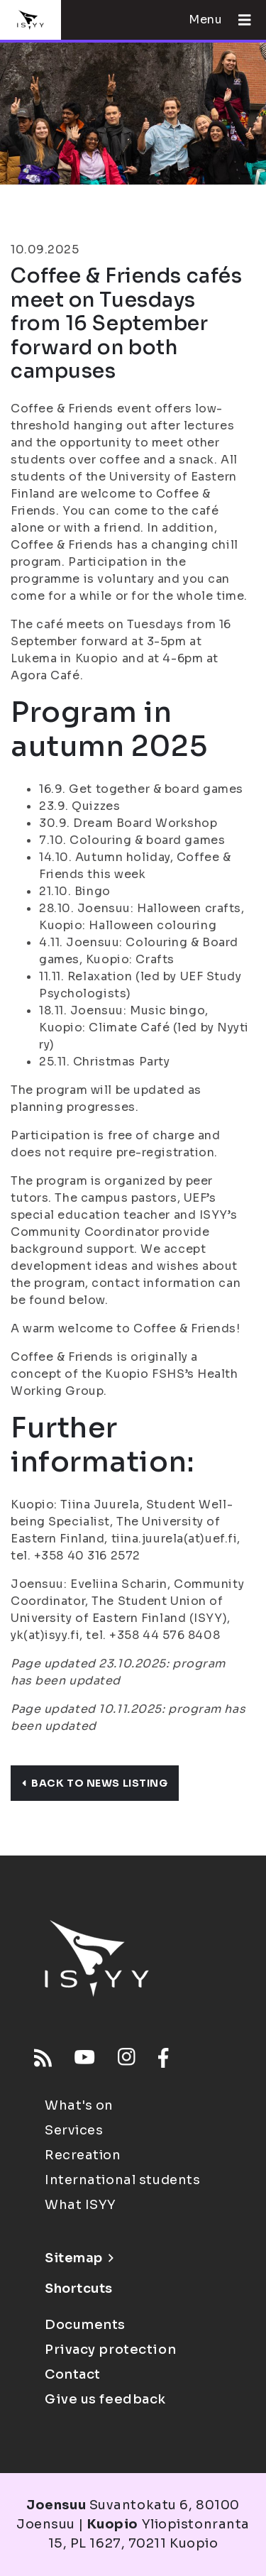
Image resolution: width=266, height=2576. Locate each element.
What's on (79, 2105)
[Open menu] (239, 20)
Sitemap (79, 2258)
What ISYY (80, 2205)
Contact (73, 2374)
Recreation (83, 2155)
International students (122, 2180)
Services (74, 2130)
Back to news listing (94, 1783)
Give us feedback (105, 2399)
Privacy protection (110, 2349)
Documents (85, 2325)
